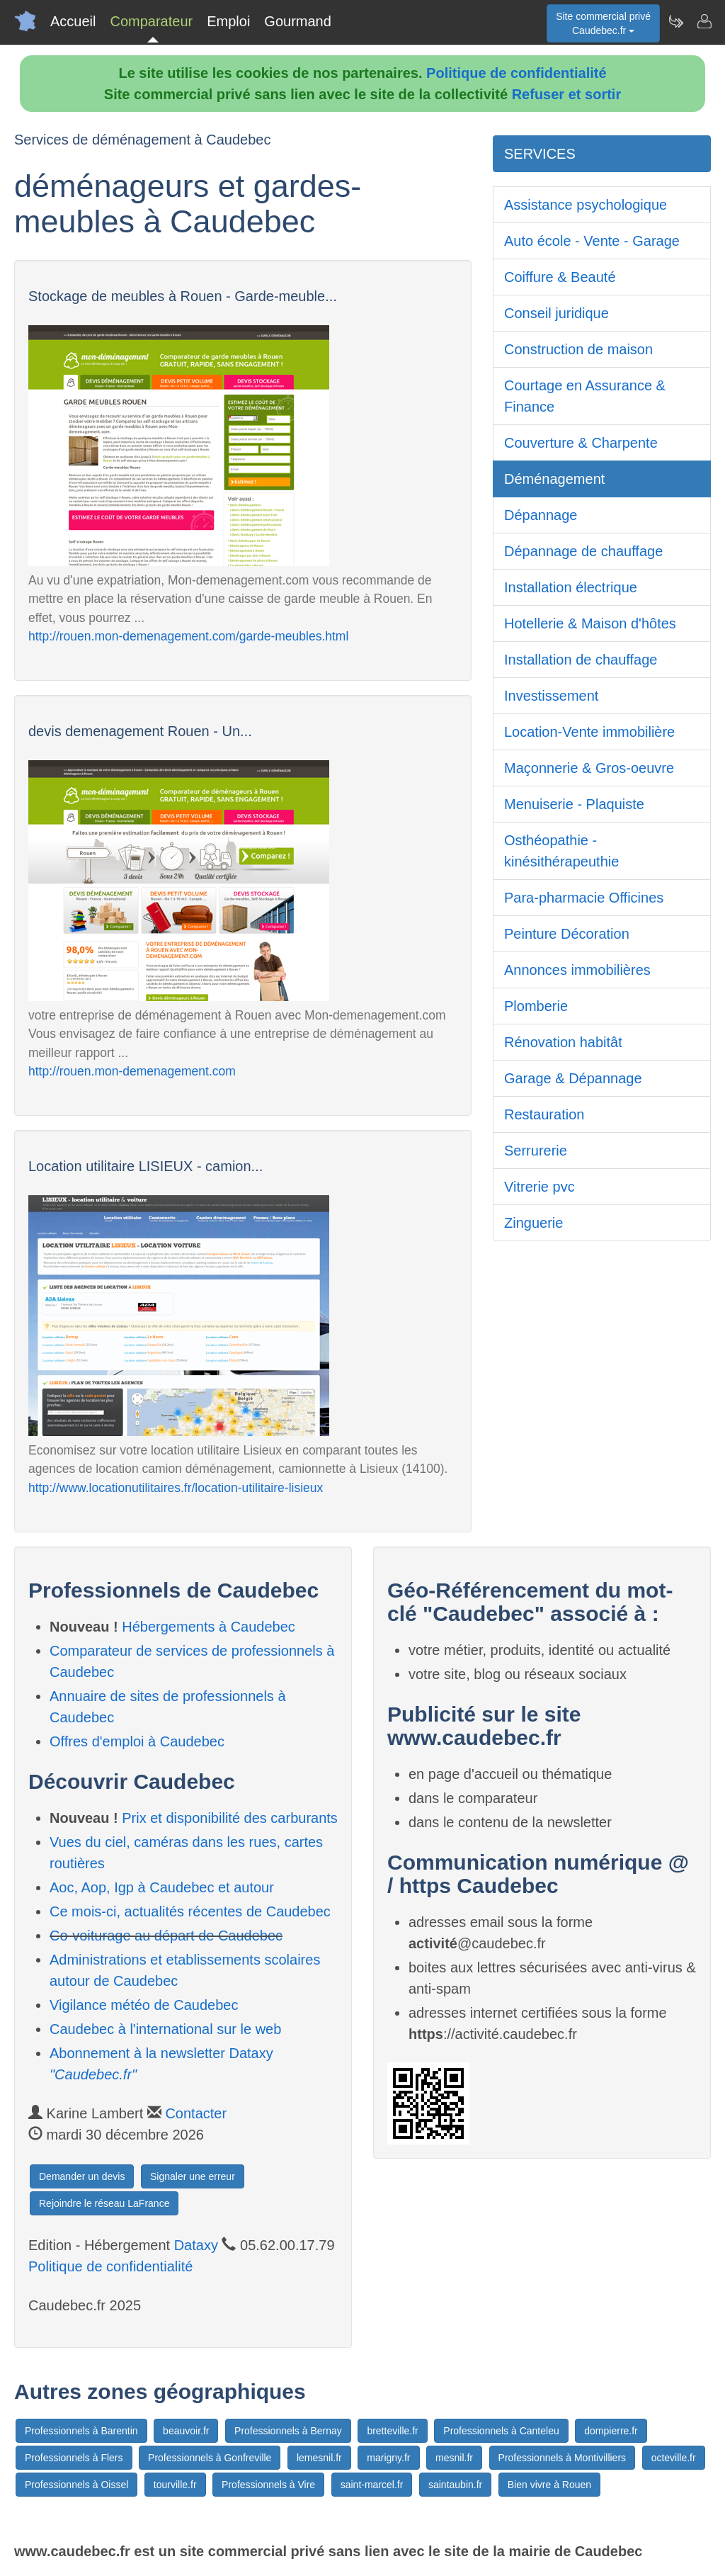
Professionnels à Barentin (81, 2430)
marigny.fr (388, 2457)
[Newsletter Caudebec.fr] (675, 21)
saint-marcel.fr (372, 2484)
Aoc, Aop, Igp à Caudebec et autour (162, 1887)
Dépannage (540, 515)
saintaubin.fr (455, 2484)
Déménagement (554, 479)
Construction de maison (578, 349)
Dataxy (196, 2245)
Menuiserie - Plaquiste (574, 804)
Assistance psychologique (585, 205)
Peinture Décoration (566, 934)
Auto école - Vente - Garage (592, 241)
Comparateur (151, 21)
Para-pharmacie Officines (583, 897)
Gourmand (297, 21)
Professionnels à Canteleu (501, 2430)
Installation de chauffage (580, 659)
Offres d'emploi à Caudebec (137, 1741)
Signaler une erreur (192, 2176)
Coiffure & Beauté (560, 277)
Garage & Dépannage (573, 1078)
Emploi (228, 21)
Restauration (544, 1114)
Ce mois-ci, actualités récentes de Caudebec (190, 1911)
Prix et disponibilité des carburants (230, 1818)
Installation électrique (570, 587)
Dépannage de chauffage (583, 551)
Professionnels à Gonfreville (209, 2457)
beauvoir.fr (186, 2430)
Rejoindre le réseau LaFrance (104, 2203)
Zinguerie (533, 1223)
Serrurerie (535, 1150)
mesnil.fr (454, 2457)
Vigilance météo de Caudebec (144, 2005)
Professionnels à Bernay (288, 2430)
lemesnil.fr (319, 2457)
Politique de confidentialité (516, 73)
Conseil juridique (556, 313)
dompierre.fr (610, 2430)
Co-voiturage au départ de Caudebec (166, 1935)
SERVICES (540, 154)
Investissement (551, 696)
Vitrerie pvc (539, 1186)
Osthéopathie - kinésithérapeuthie (561, 850)
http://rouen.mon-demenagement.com (132, 1071)
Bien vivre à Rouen (549, 2484)
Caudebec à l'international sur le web (165, 2029)
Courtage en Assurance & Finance (585, 396)
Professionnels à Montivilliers (562, 2457)
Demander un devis (82, 2176)
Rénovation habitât (563, 1042)
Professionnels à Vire (268, 2484)
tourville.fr (175, 2484)
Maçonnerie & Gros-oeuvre (589, 768)
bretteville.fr (392, 2430)
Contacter (196, 2113)
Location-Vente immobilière (589, 732)
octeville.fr (673, 2457)
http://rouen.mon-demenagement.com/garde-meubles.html (188, 636)
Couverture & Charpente (581, 443)
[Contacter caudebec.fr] (704, 21)
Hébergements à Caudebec (208, 1626)
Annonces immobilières (577, 970)
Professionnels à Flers (74, 2457)
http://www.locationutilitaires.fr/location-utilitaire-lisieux (175, 1488)
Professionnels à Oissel (76, 2484)
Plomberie (536, 1006)
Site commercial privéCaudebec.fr (603, 23)
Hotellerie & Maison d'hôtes (590, 623)
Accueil (73, 21)
